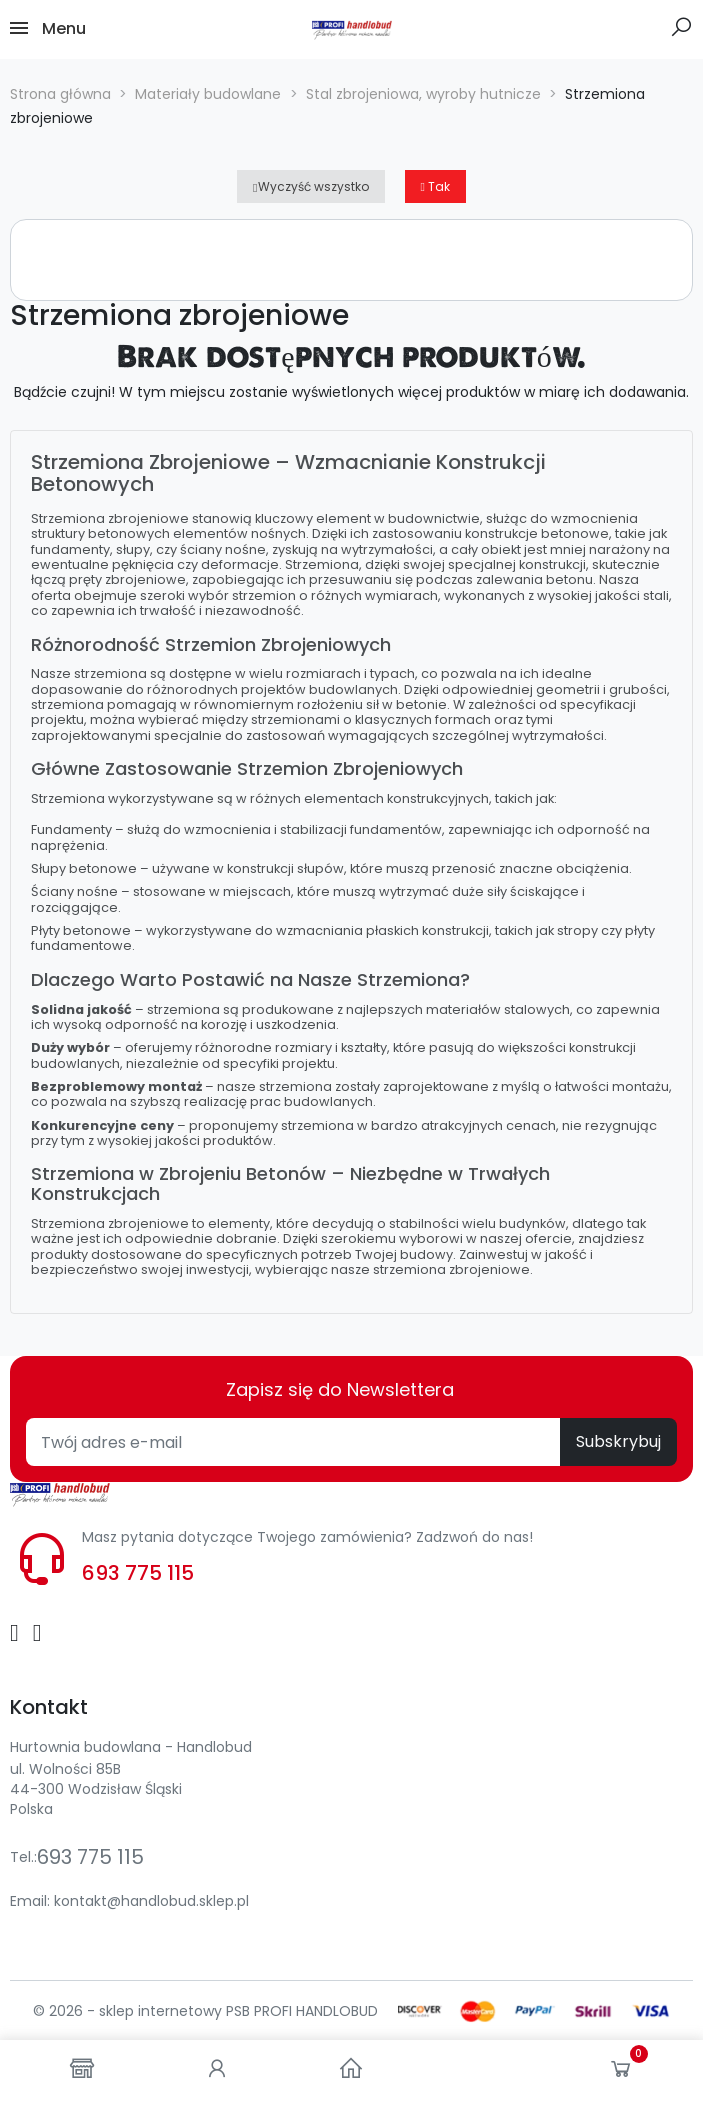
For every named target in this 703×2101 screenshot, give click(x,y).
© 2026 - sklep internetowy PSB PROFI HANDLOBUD (205, 2011)
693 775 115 (138, 1573)
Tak (435, 186)
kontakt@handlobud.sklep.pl (151, 1901)
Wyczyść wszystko (310, 186)
